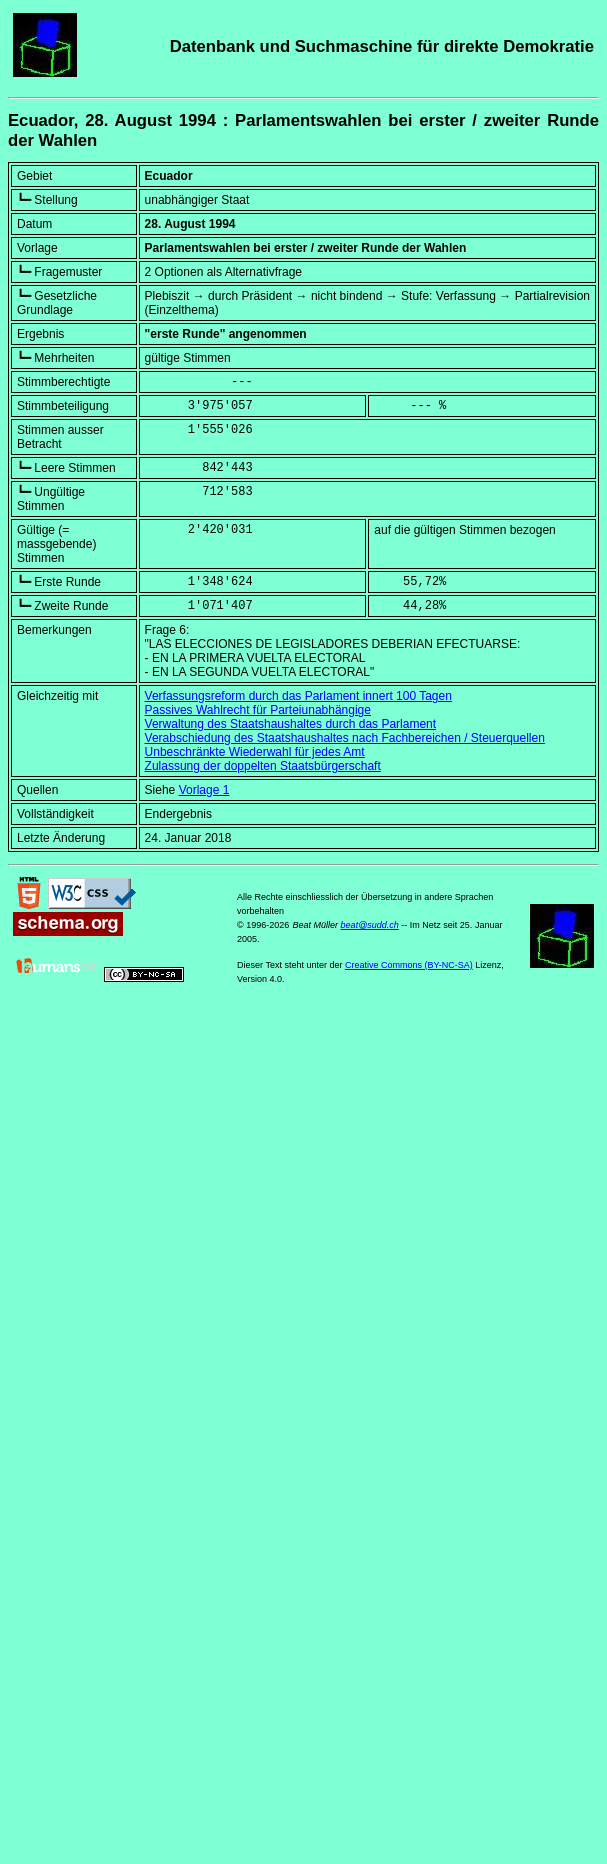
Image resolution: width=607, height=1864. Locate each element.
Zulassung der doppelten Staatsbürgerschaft (263, 766)
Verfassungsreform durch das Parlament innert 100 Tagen (298, 696)
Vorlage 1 (204, 790)
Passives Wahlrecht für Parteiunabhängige (258, 710)
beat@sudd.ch (370, 925)
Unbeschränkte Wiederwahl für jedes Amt (255, 752)
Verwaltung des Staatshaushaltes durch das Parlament (291, 724)
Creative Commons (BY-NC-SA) (409, 965)
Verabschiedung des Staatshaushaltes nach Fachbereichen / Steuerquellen (345, 738)
